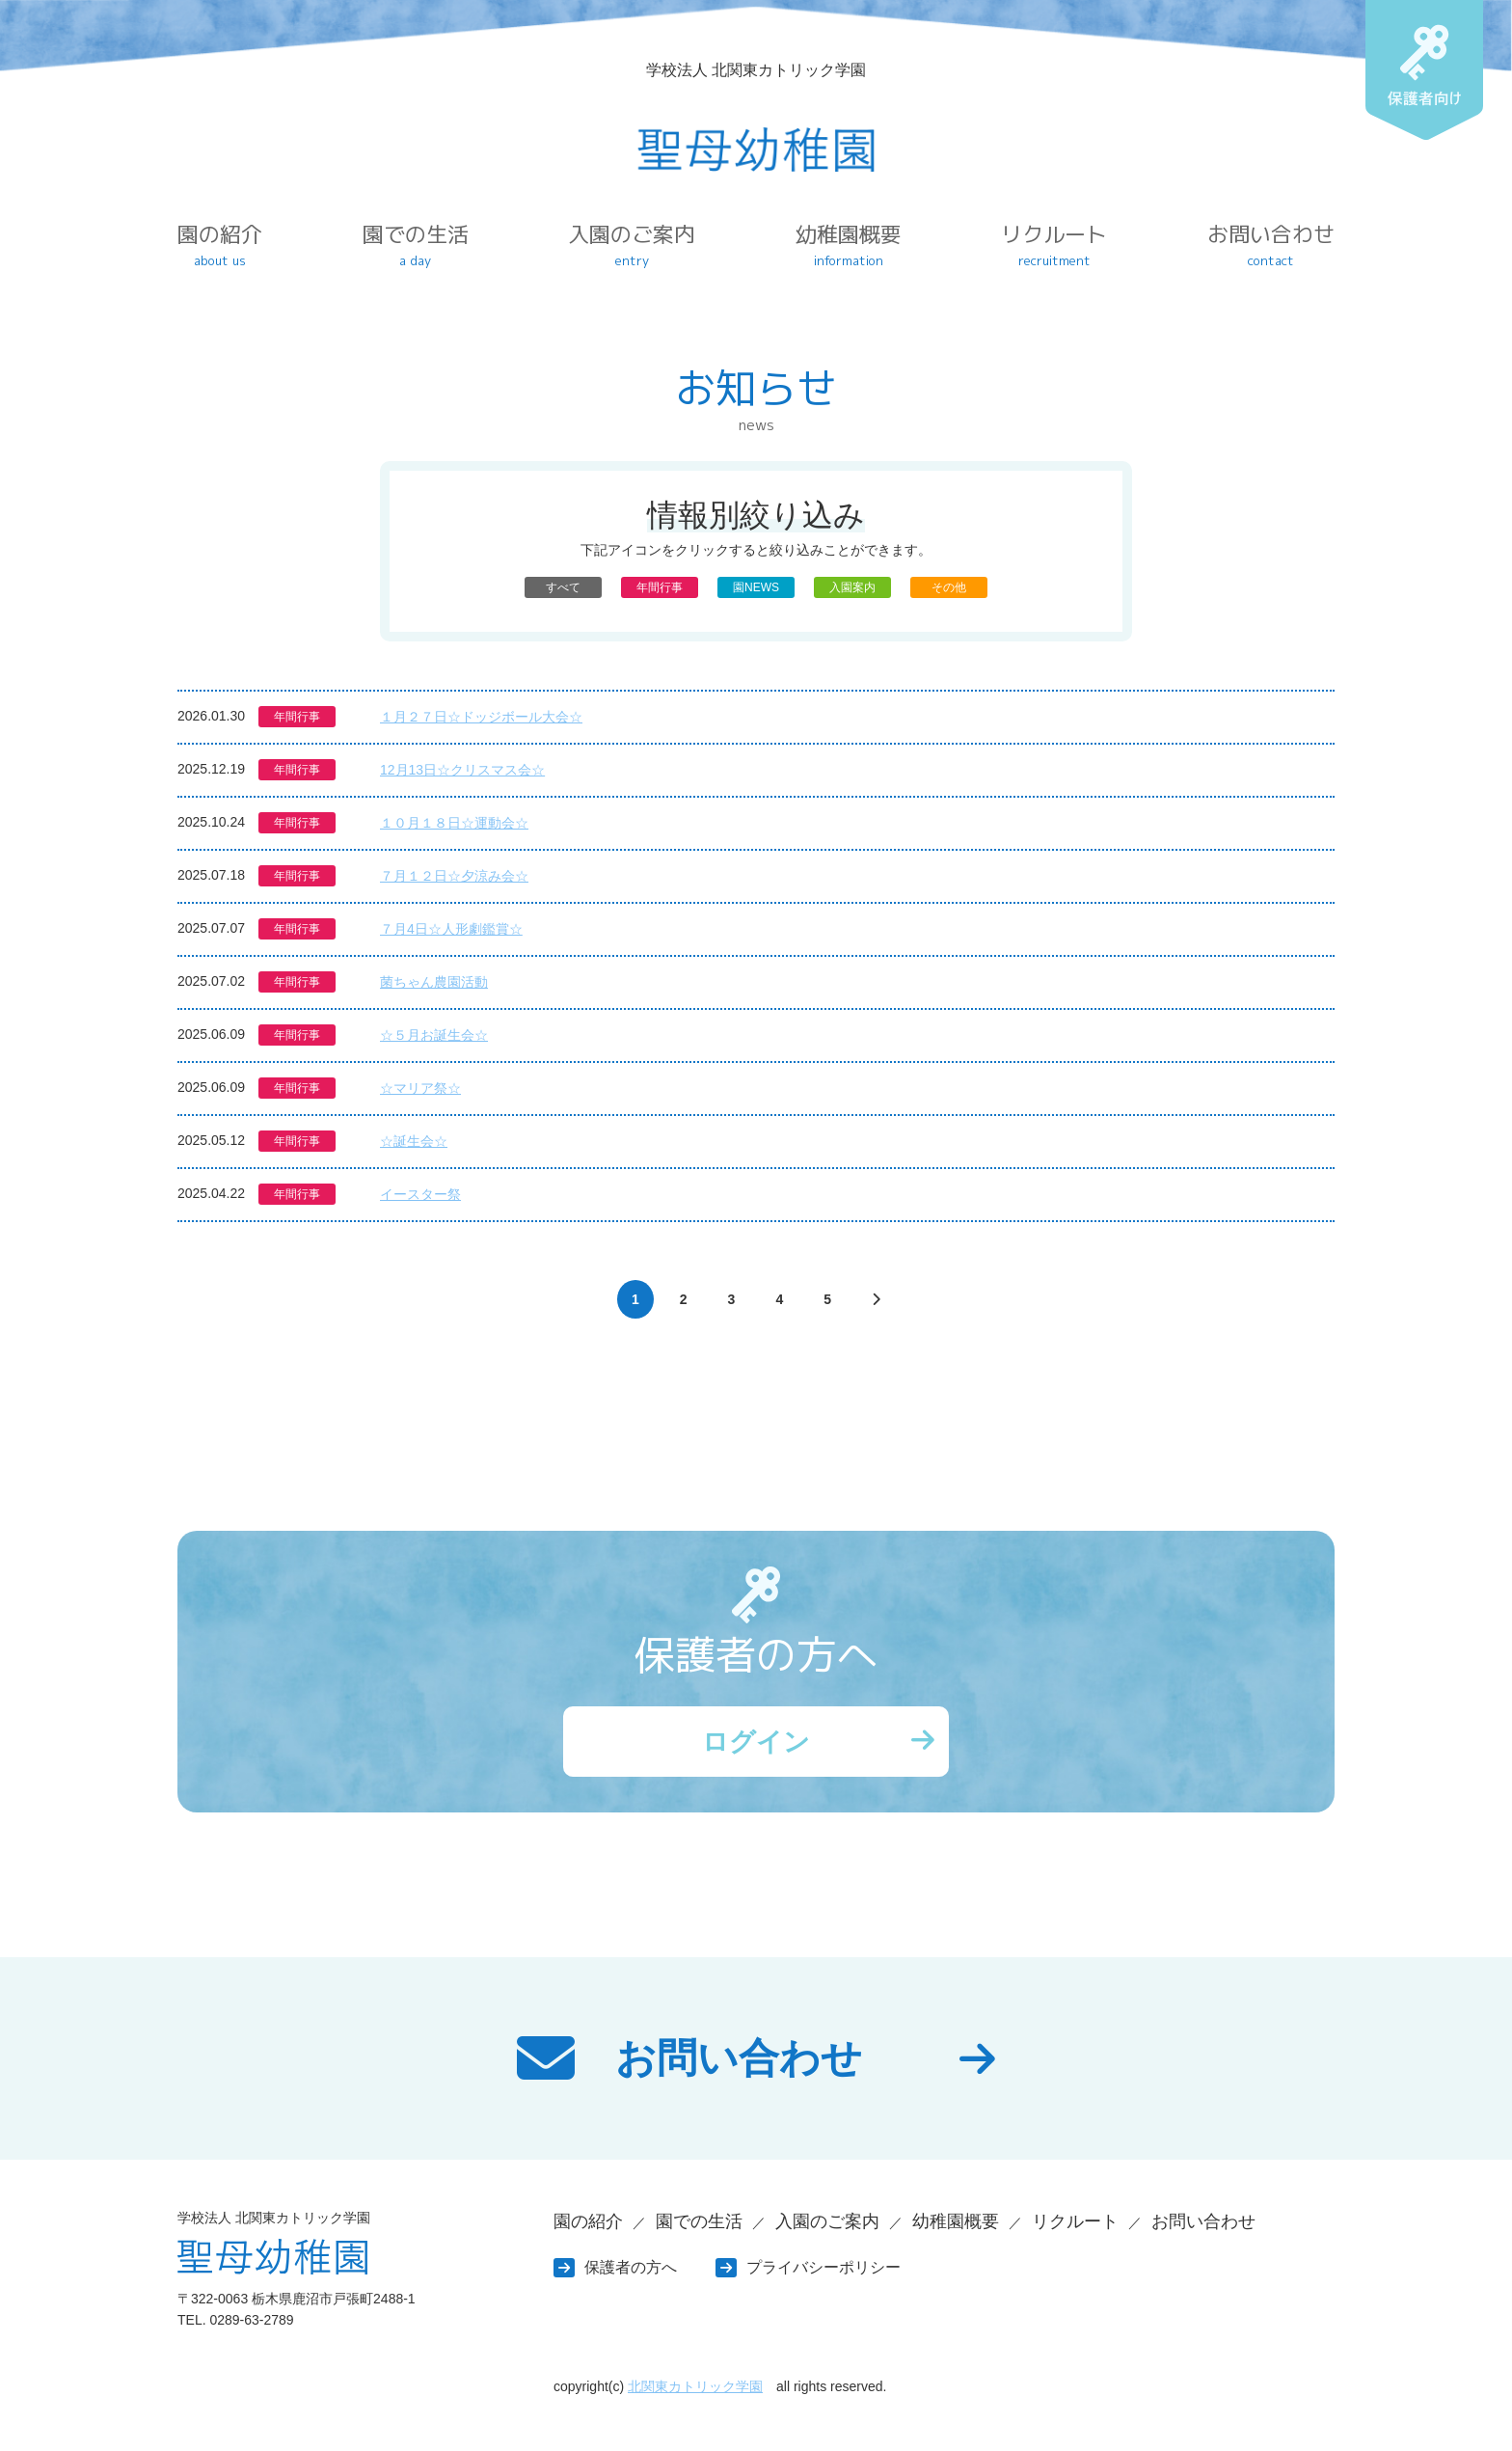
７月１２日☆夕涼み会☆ (454, 876)
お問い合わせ (1271, 245)
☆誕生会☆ (413, 1141)
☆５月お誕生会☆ (434, 1035)
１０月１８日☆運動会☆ (454, 823)
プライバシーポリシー (823, 2271)
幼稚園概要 (849, 245)
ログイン (756, 1743)
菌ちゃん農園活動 (434, 982)
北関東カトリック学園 (695, 2391)
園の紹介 (219, 245)
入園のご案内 (631, 245)
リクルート (1054, 245)
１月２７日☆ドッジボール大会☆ (481, 716)
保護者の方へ (630, 2271)
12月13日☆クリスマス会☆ (462, 769)
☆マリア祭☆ (420, 1088)
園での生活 (416, 245)
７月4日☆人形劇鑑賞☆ (451, 929)
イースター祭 (420, 1194)
